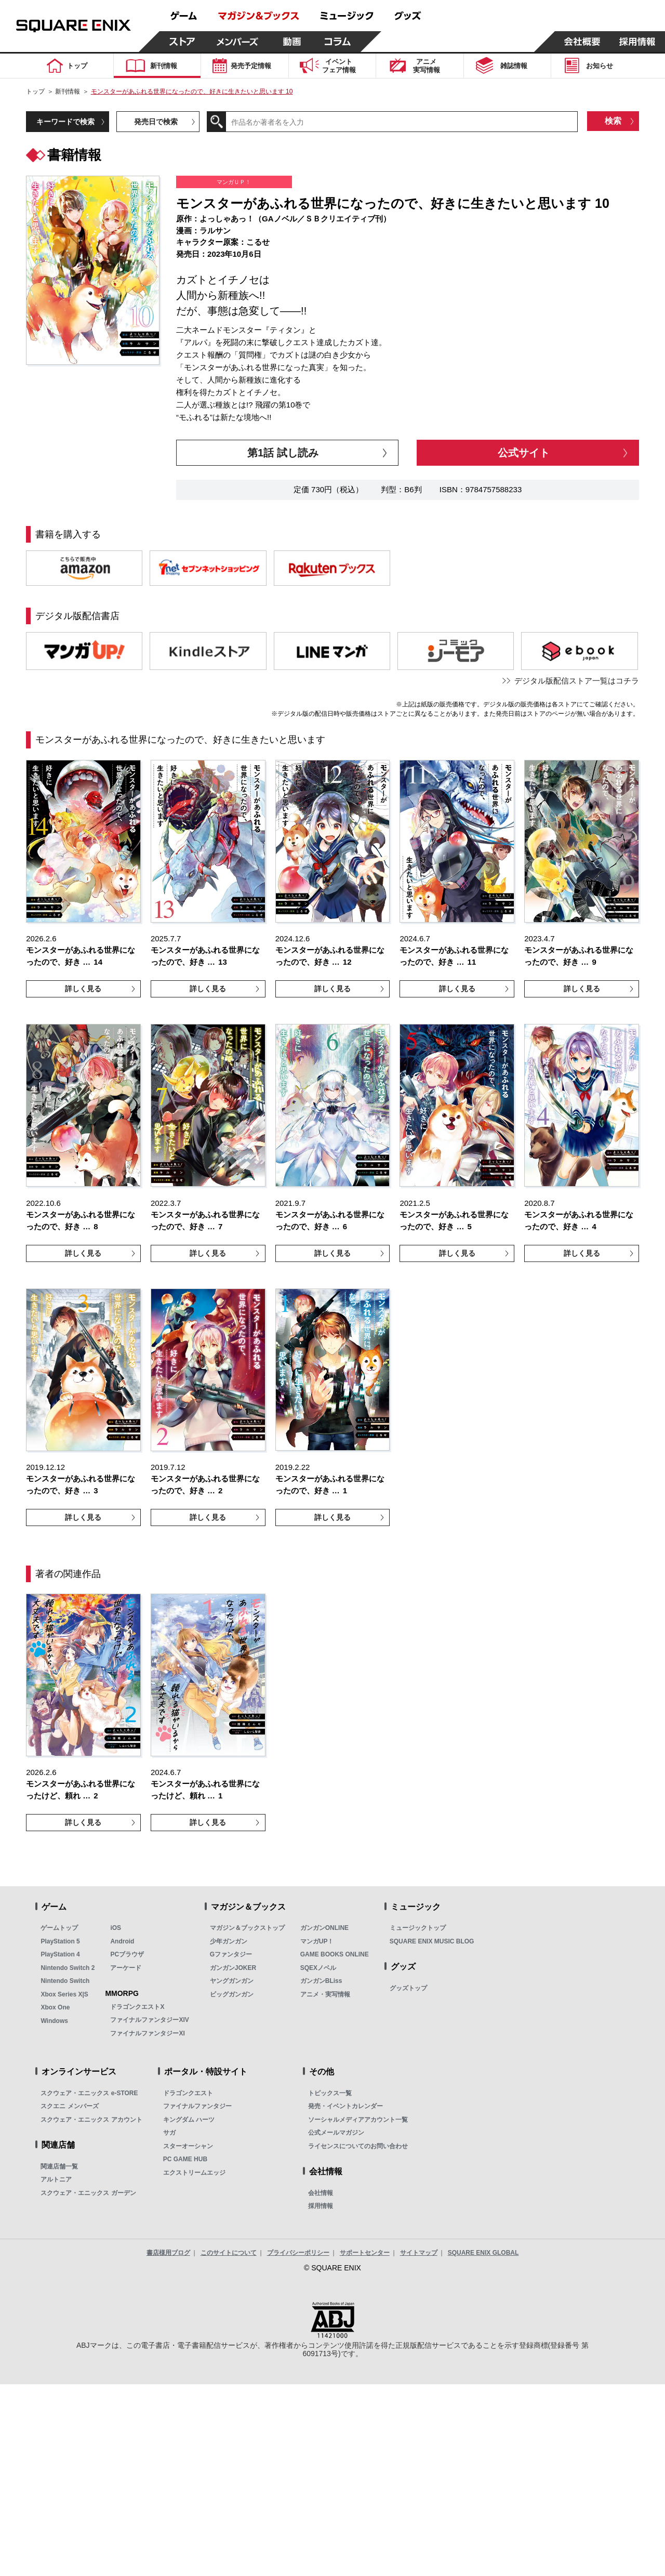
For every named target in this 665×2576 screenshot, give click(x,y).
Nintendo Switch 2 (68, 1968)
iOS (115, 1927)
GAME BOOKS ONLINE (334, 1954)
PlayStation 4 (60, 1954)
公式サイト (524, 452)
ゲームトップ (59, 1927)
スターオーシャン (188, 2146)
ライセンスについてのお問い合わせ (358, 2146)
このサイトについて (229, 2252)
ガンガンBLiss (321, 1980)
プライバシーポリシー (298, 2252)
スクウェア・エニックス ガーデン (88, 2193)
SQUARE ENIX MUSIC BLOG (432, 1941)
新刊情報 (67, 91)
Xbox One (55, 2007)
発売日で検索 (156, 121)
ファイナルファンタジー (197, 2106)
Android (122, 1941)
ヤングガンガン (232, 1980)
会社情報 (320, 2193)
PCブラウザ (127, 1954)
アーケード (125, 1968)
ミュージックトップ (418, 1927)
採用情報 (320, 2206)
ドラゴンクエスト (188, 2093)
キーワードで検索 (65, 121)
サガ (169, 2132)
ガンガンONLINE (324, 1927)
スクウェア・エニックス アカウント (91, 2119)
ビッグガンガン (232, 1994)
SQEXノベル (318, 1968)
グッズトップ (408, 1988)
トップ (35, 91)
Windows (54, 2021)
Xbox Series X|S (64, 1994)
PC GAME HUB (185, 2159)
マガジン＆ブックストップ (247, 1927)
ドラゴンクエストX (137, 2006)
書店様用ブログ (168, 2252)
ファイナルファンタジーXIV (149, 2019)
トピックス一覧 (330, 2093)
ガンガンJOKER (233, 1968)
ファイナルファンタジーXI (147, 2033)
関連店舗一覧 (59, 2166)
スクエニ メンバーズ (69, 2106)
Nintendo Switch (65, 1980)
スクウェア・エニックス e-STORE (89, 2093)
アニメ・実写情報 (325, 1994)
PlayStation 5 (60, 1941)
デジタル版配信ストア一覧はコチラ (576, 680)
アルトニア (56, 2179)
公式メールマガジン (336, 2132)
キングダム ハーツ (189, 2119)
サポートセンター (365, 2252)
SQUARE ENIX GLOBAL (483, 2252)
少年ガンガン (228, 1941)
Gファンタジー (231, 1954)
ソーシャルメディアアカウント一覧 (358, 2119)
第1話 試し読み (282, 452)
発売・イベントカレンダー (345, 2106)
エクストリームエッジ (194, 2172)
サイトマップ (418, 2252)
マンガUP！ (317, 1941)
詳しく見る (83, 988)
